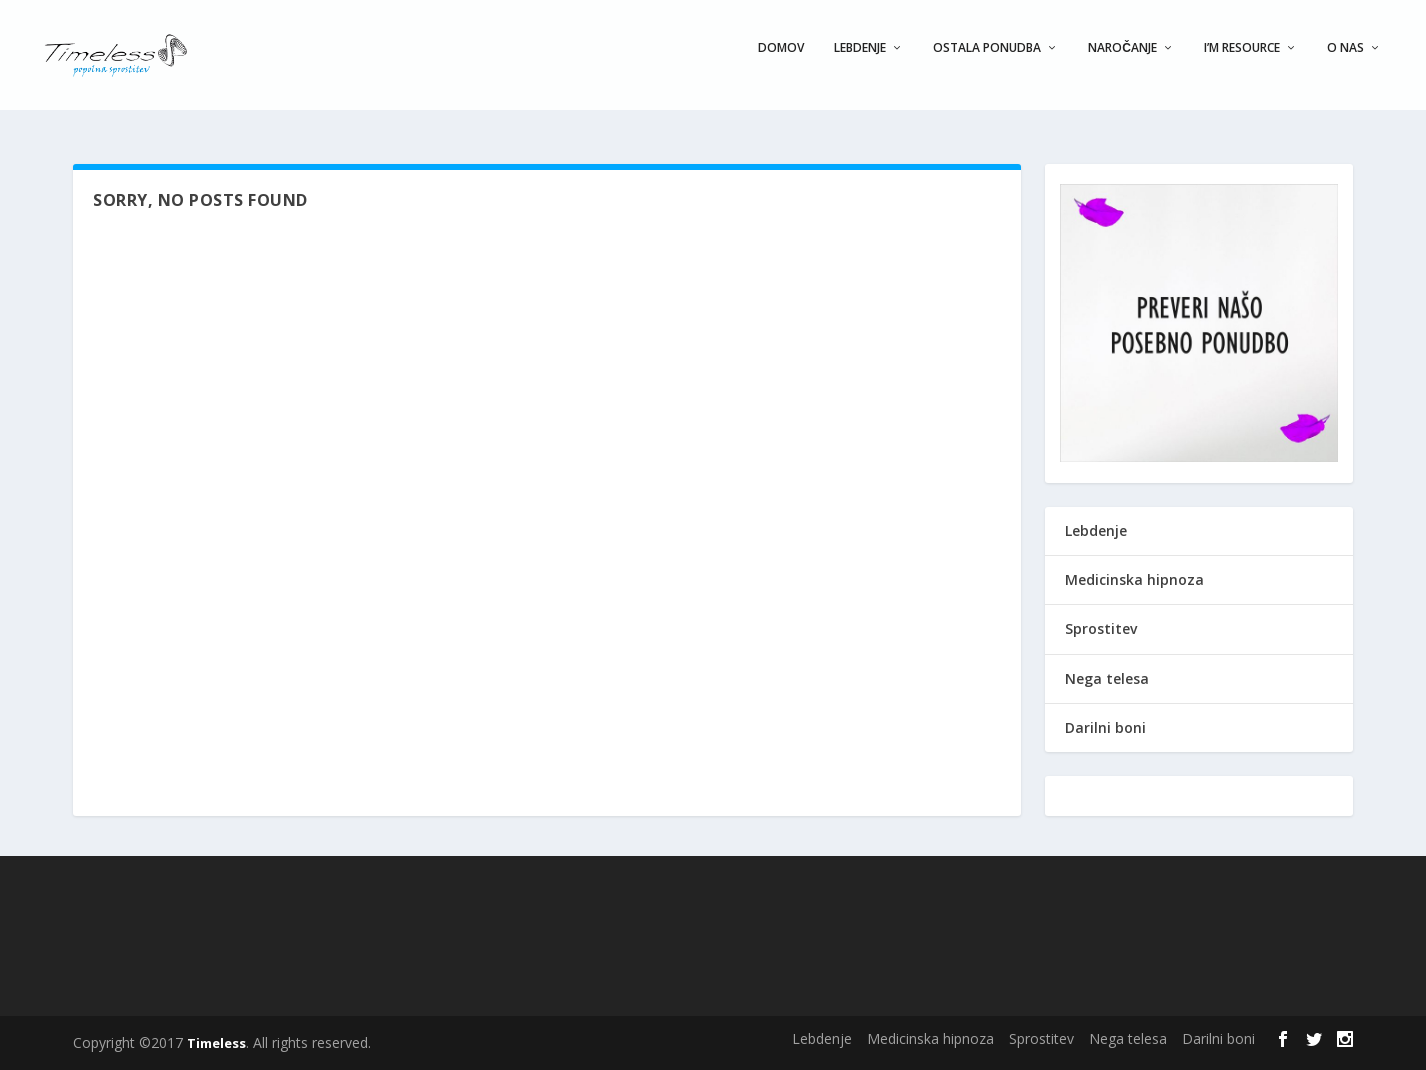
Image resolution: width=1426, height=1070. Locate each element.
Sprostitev (1101, 628)
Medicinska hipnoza (1134, 579)
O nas (1345, 62)
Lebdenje (860, 62)
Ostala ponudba (987, 62)
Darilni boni (1105, 727)
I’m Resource (1242, 62)
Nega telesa (1107, 678)
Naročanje (1122, 62)
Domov (781, 62)
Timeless (216, 1043)
